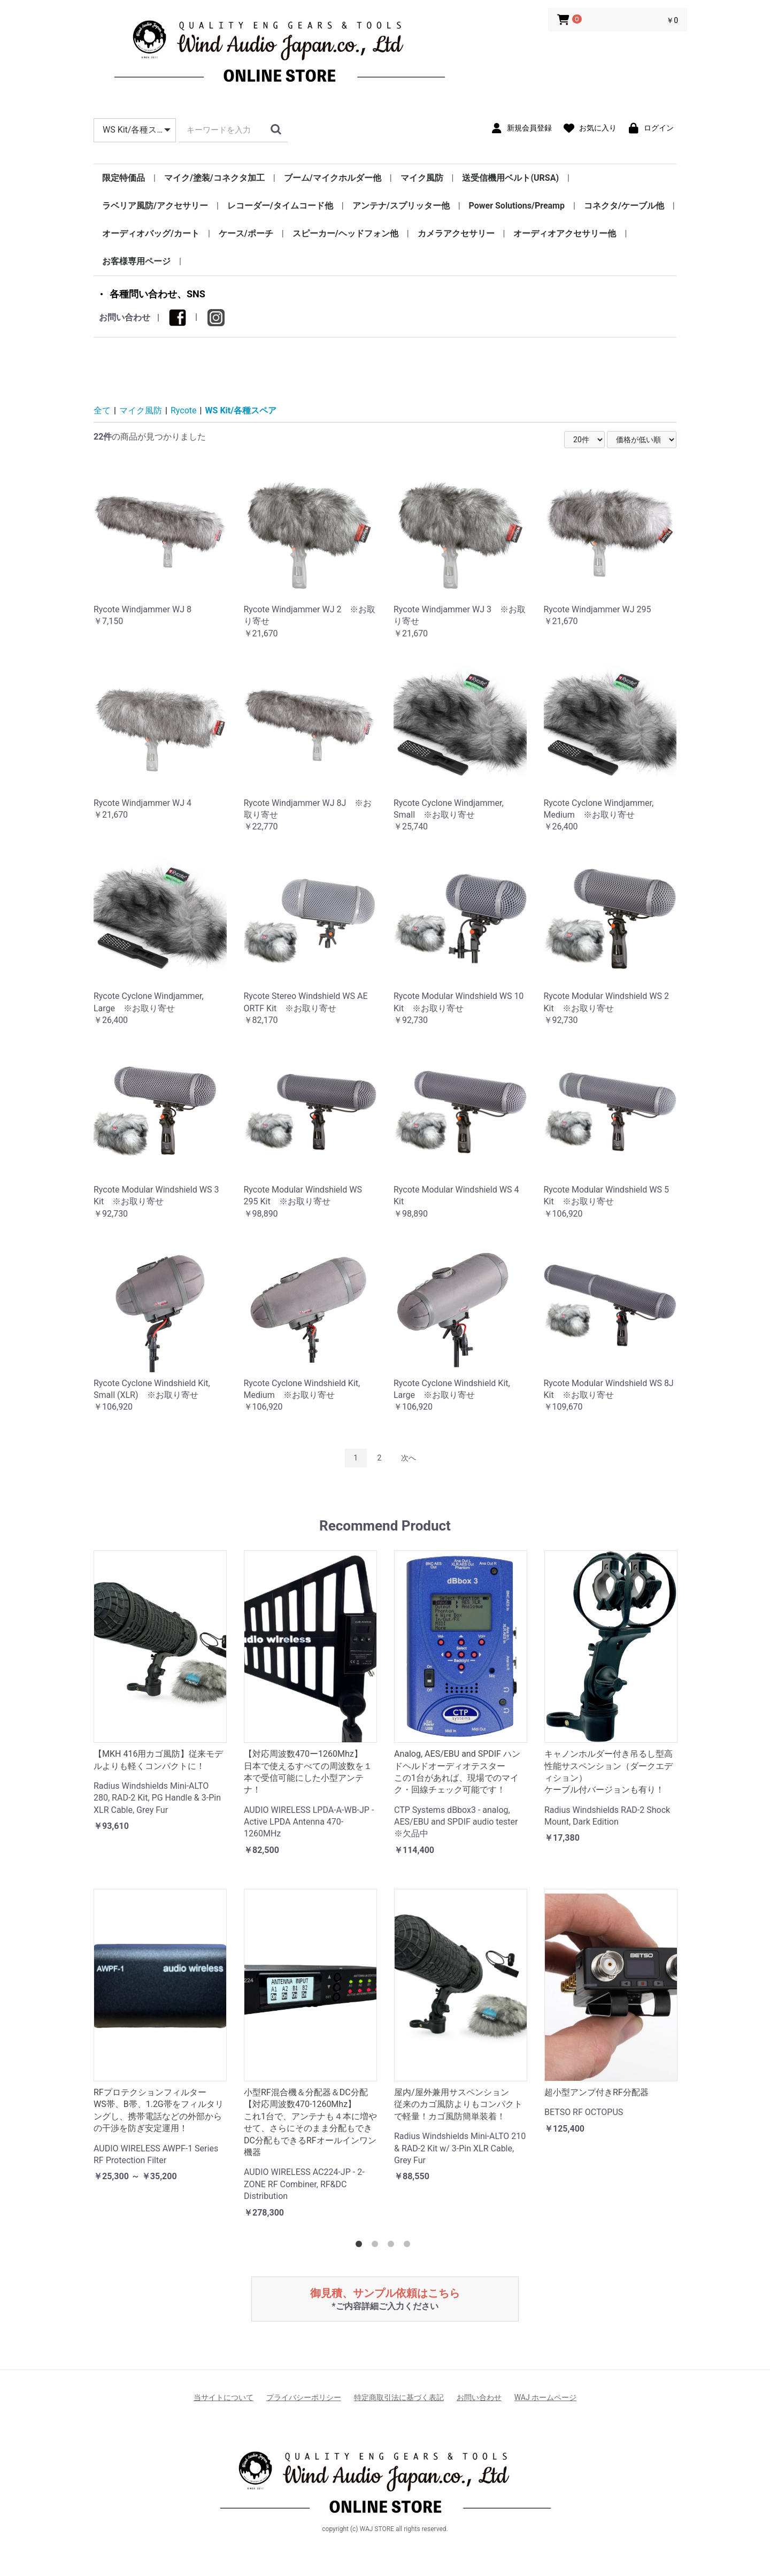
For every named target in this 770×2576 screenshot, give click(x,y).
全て (102, 410)
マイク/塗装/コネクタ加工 (214, 178)
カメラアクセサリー (456, 233)
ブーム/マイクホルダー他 (332, 178)
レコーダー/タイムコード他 (280, 206)
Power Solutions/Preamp (517, 206)
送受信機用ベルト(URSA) (510, 178)
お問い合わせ (124, 317)
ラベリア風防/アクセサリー (155, 206)
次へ (408, 1458)
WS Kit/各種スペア (241, 410)
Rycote (184, 410)
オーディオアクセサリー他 (564, 233)
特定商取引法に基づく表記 (399, 2397)
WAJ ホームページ (545, 2397)
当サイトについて (223, 2397)
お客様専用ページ (136, 261)
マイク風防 (422, 178)
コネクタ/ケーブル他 (624, 206)
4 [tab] (409, 2246)
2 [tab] (377, 2246)
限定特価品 (123, 178)
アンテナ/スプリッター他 (401, 206)
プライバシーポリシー (303, 2397)
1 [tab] (361, 2246)
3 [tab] (393, 2246)
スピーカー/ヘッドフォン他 (345, 233)
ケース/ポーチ (246, 233)
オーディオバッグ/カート (150, 233)
